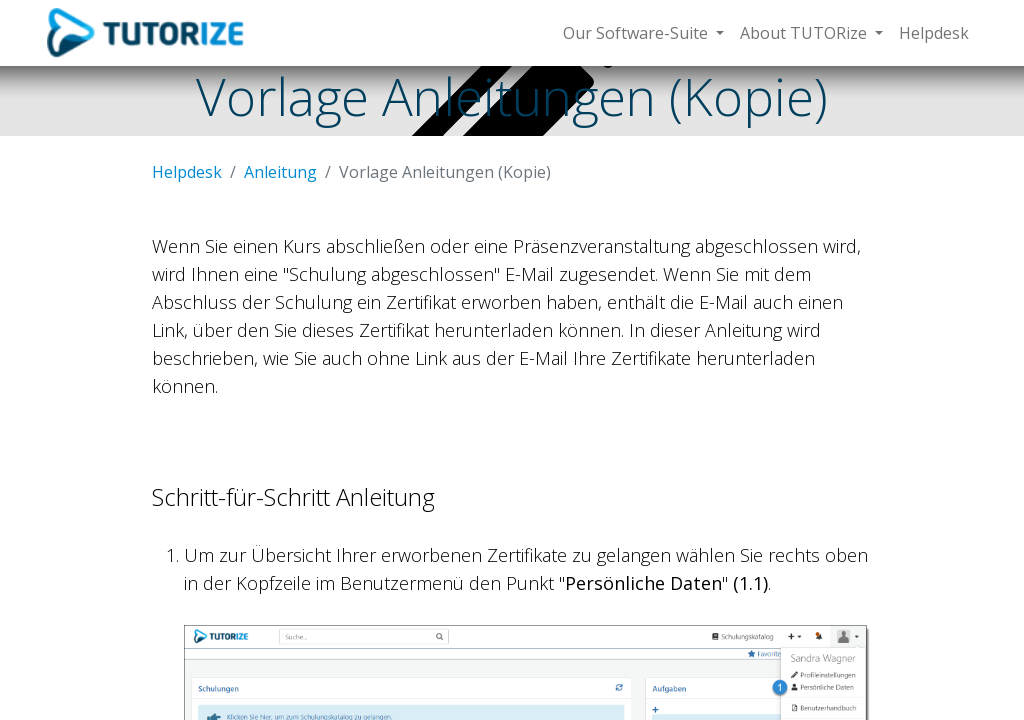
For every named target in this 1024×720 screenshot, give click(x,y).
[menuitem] (934, 33)
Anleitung (280, 172)
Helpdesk (187, 172)
